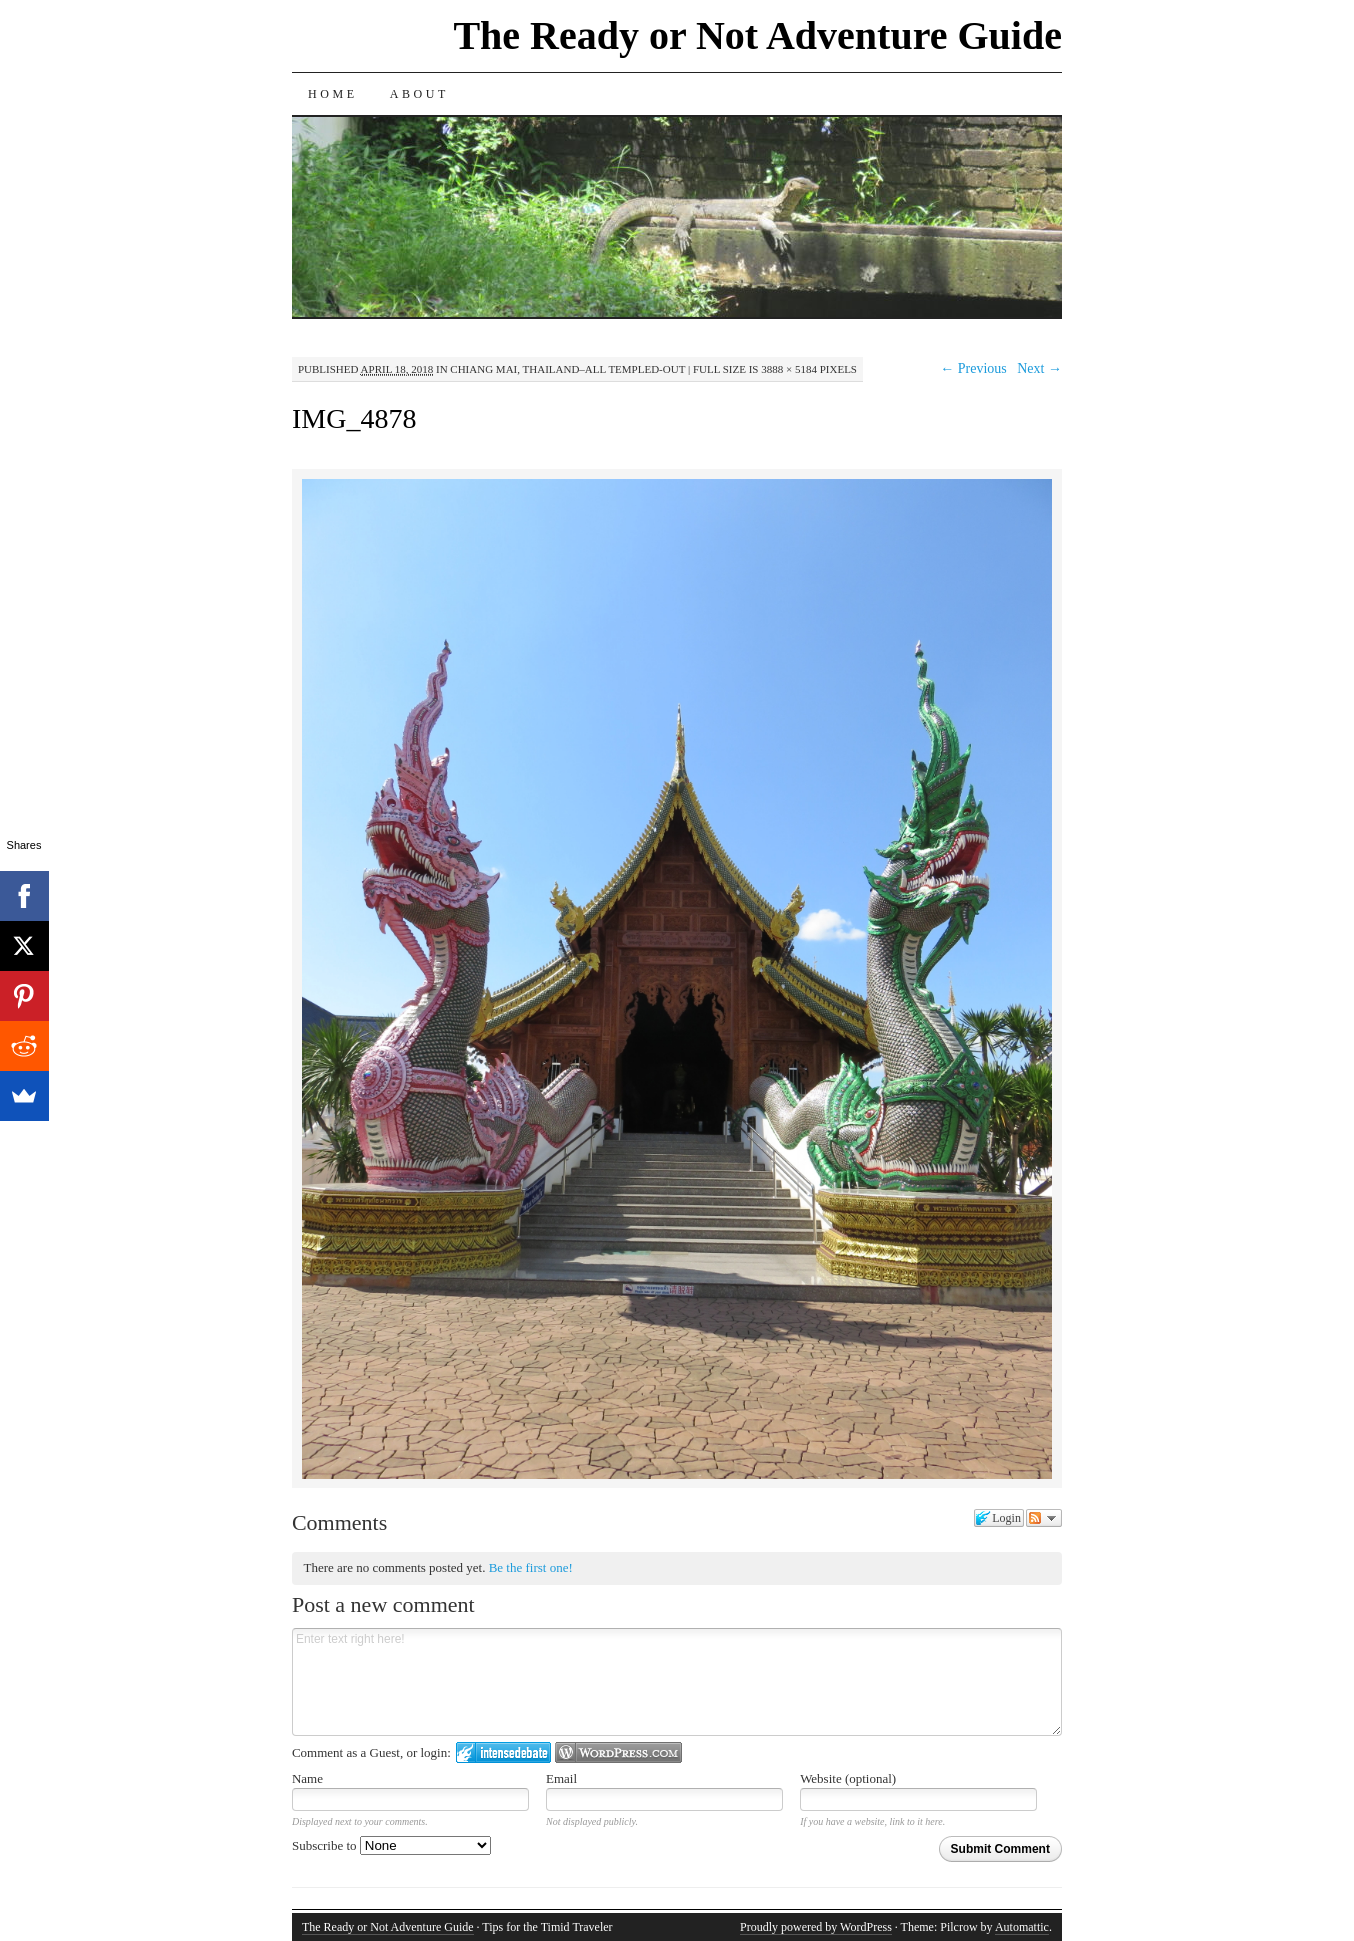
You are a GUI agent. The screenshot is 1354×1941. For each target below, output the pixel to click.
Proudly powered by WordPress (816, 1927)
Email (561, 1778)
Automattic (1022, 1927)
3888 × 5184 (789, 369)
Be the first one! (531, 1567)
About (419, 94)
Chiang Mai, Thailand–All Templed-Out (567, 369)
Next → (1039, 368)
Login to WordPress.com (618, 1752)
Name (307, 1778)
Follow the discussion (1044, 1518)
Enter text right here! (677, 1682)
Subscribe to (391, 1845)
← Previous (973, 368)
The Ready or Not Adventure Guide (757, 35)
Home (333, 94)
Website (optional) (848, 1778)
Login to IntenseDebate (503, 1752)
